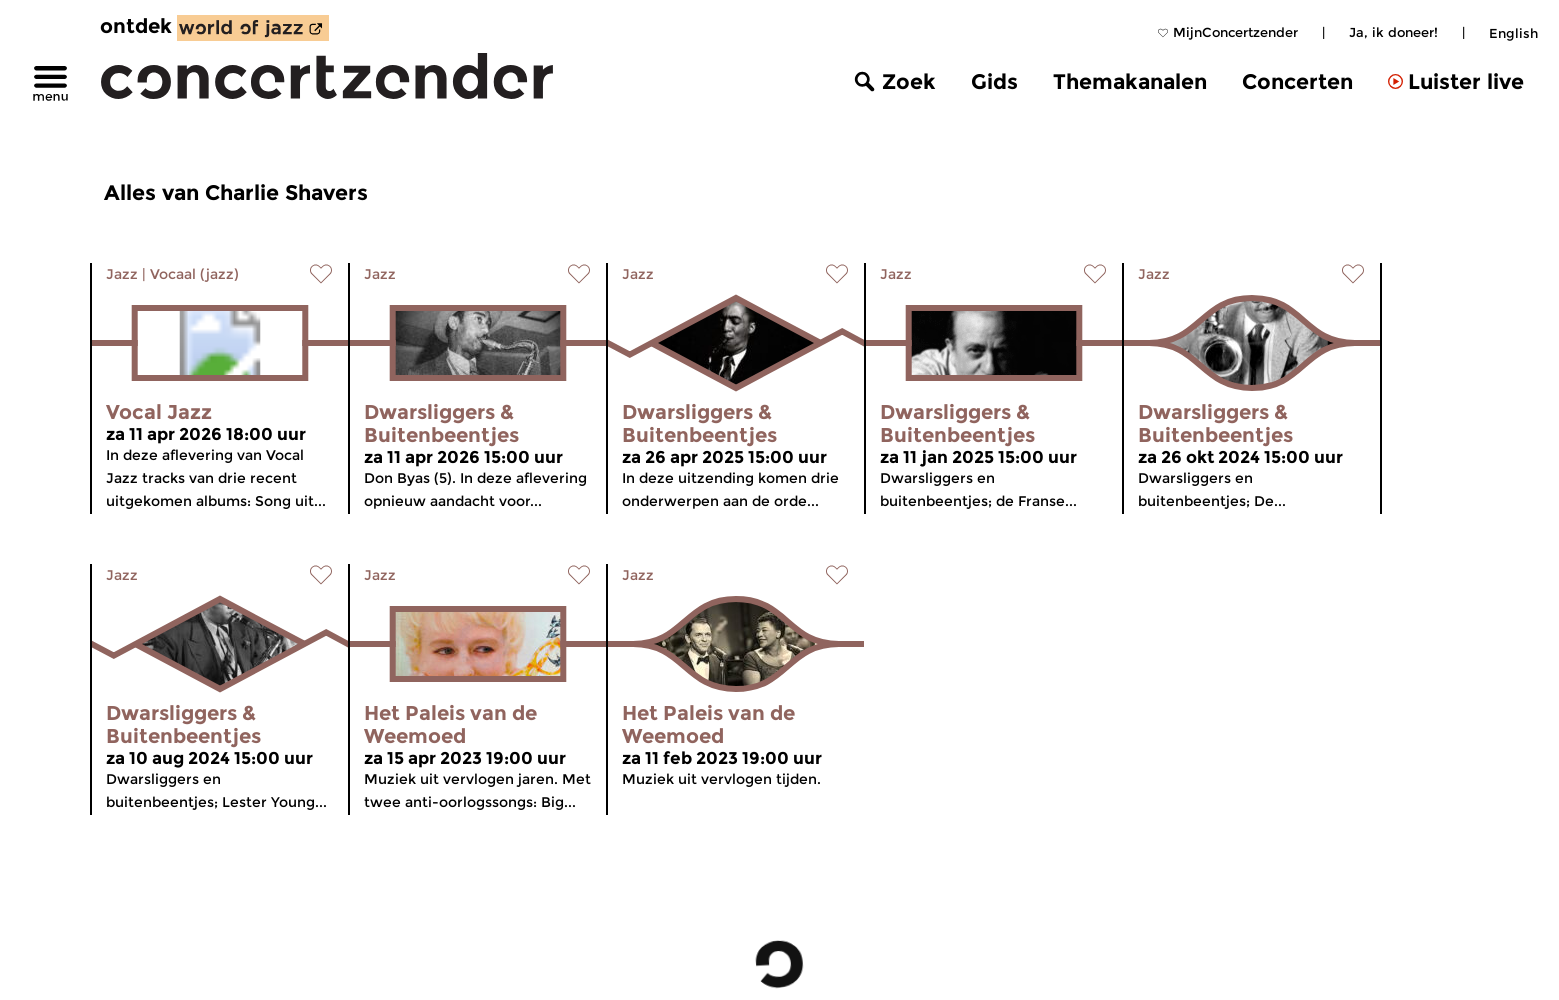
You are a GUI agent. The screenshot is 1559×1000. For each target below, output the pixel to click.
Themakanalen (1130, 81)
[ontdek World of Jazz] (253, 28)
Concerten (1297, 81)
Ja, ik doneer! (1393, 32)
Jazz (122, 274)
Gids (994, 81)
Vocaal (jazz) (194, 274)
